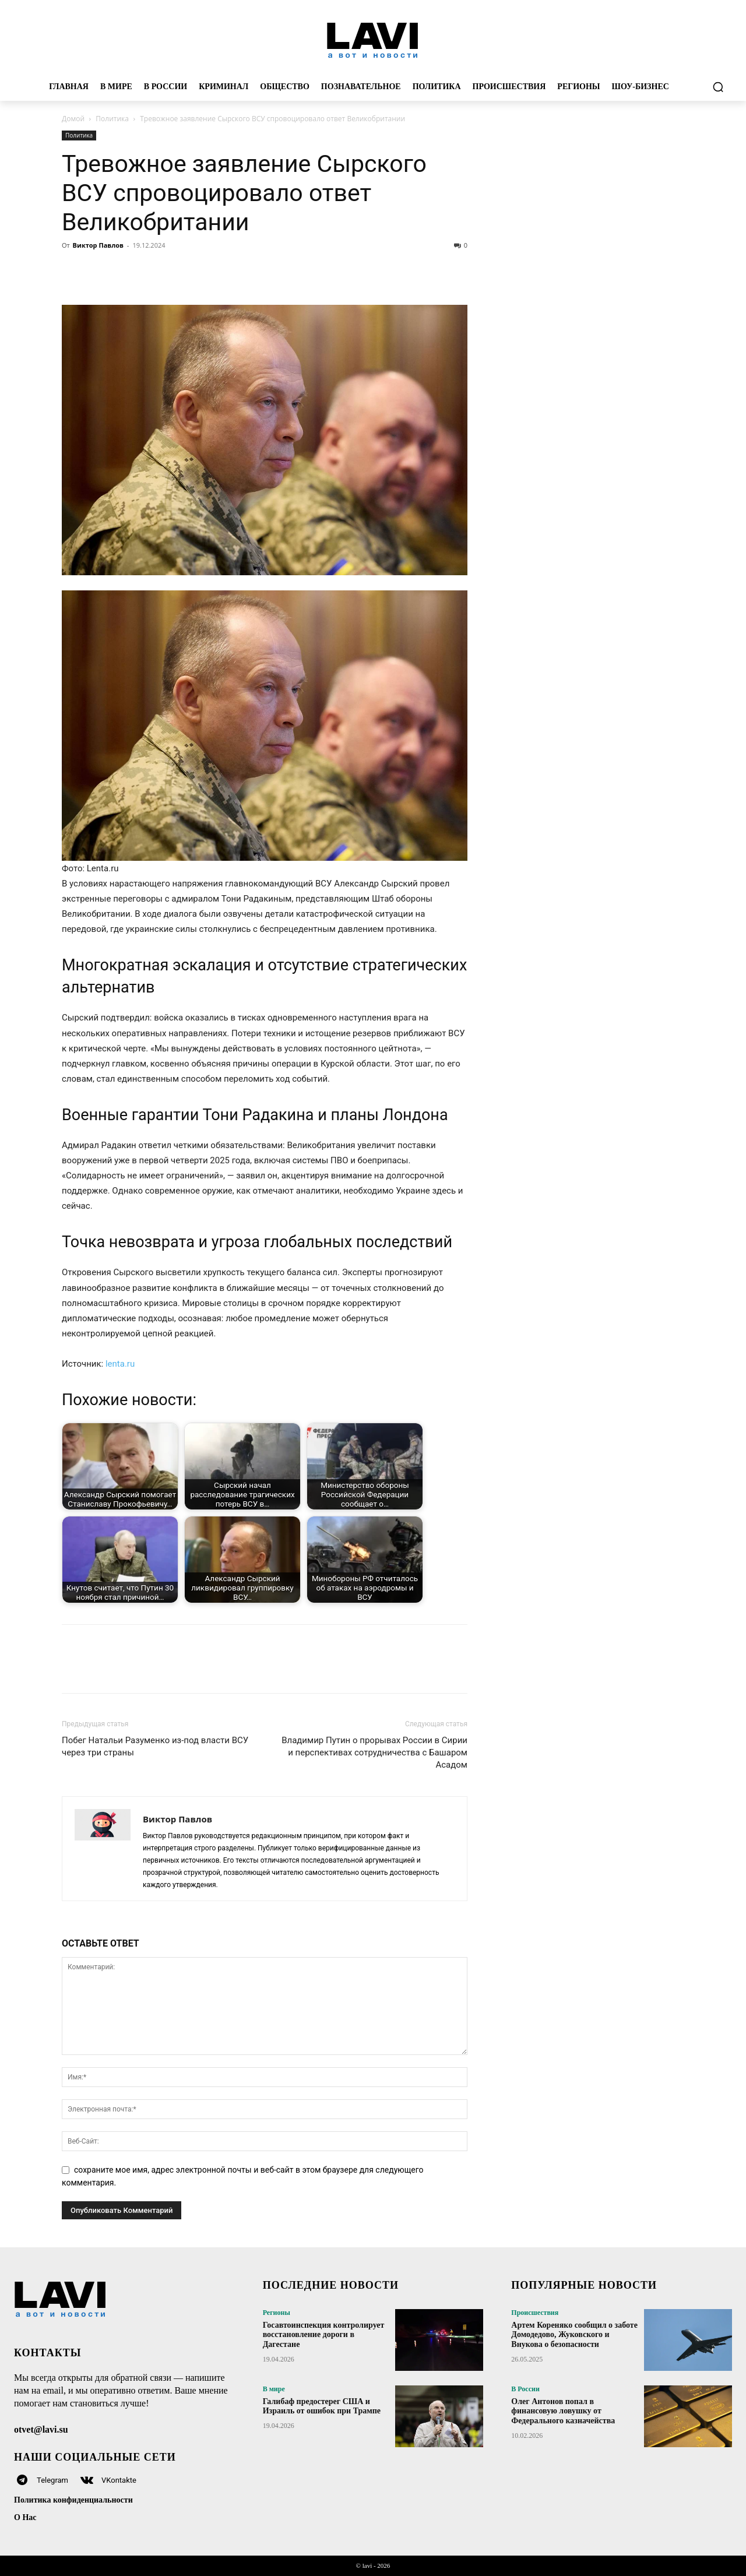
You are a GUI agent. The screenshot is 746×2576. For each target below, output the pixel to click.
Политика (112, 119)
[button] (718, 87)
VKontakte (118, 2480)
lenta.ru (120, 1364)
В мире (274, 2388)
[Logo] (373, 39)
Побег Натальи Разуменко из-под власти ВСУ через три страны (155, 1746)
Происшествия (534, 2312)
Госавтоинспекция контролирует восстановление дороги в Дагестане (324, 2335)
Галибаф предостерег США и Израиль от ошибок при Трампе (322, 2406)
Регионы (276, 2312)
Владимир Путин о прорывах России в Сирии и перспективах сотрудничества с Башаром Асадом (374, 1752)
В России (525, 2388)
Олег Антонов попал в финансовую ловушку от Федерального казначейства (563, 2411)
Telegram (52, 2480)
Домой (73, 119)
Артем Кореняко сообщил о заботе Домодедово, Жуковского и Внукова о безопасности (574, 2335)
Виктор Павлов (98, 245)
